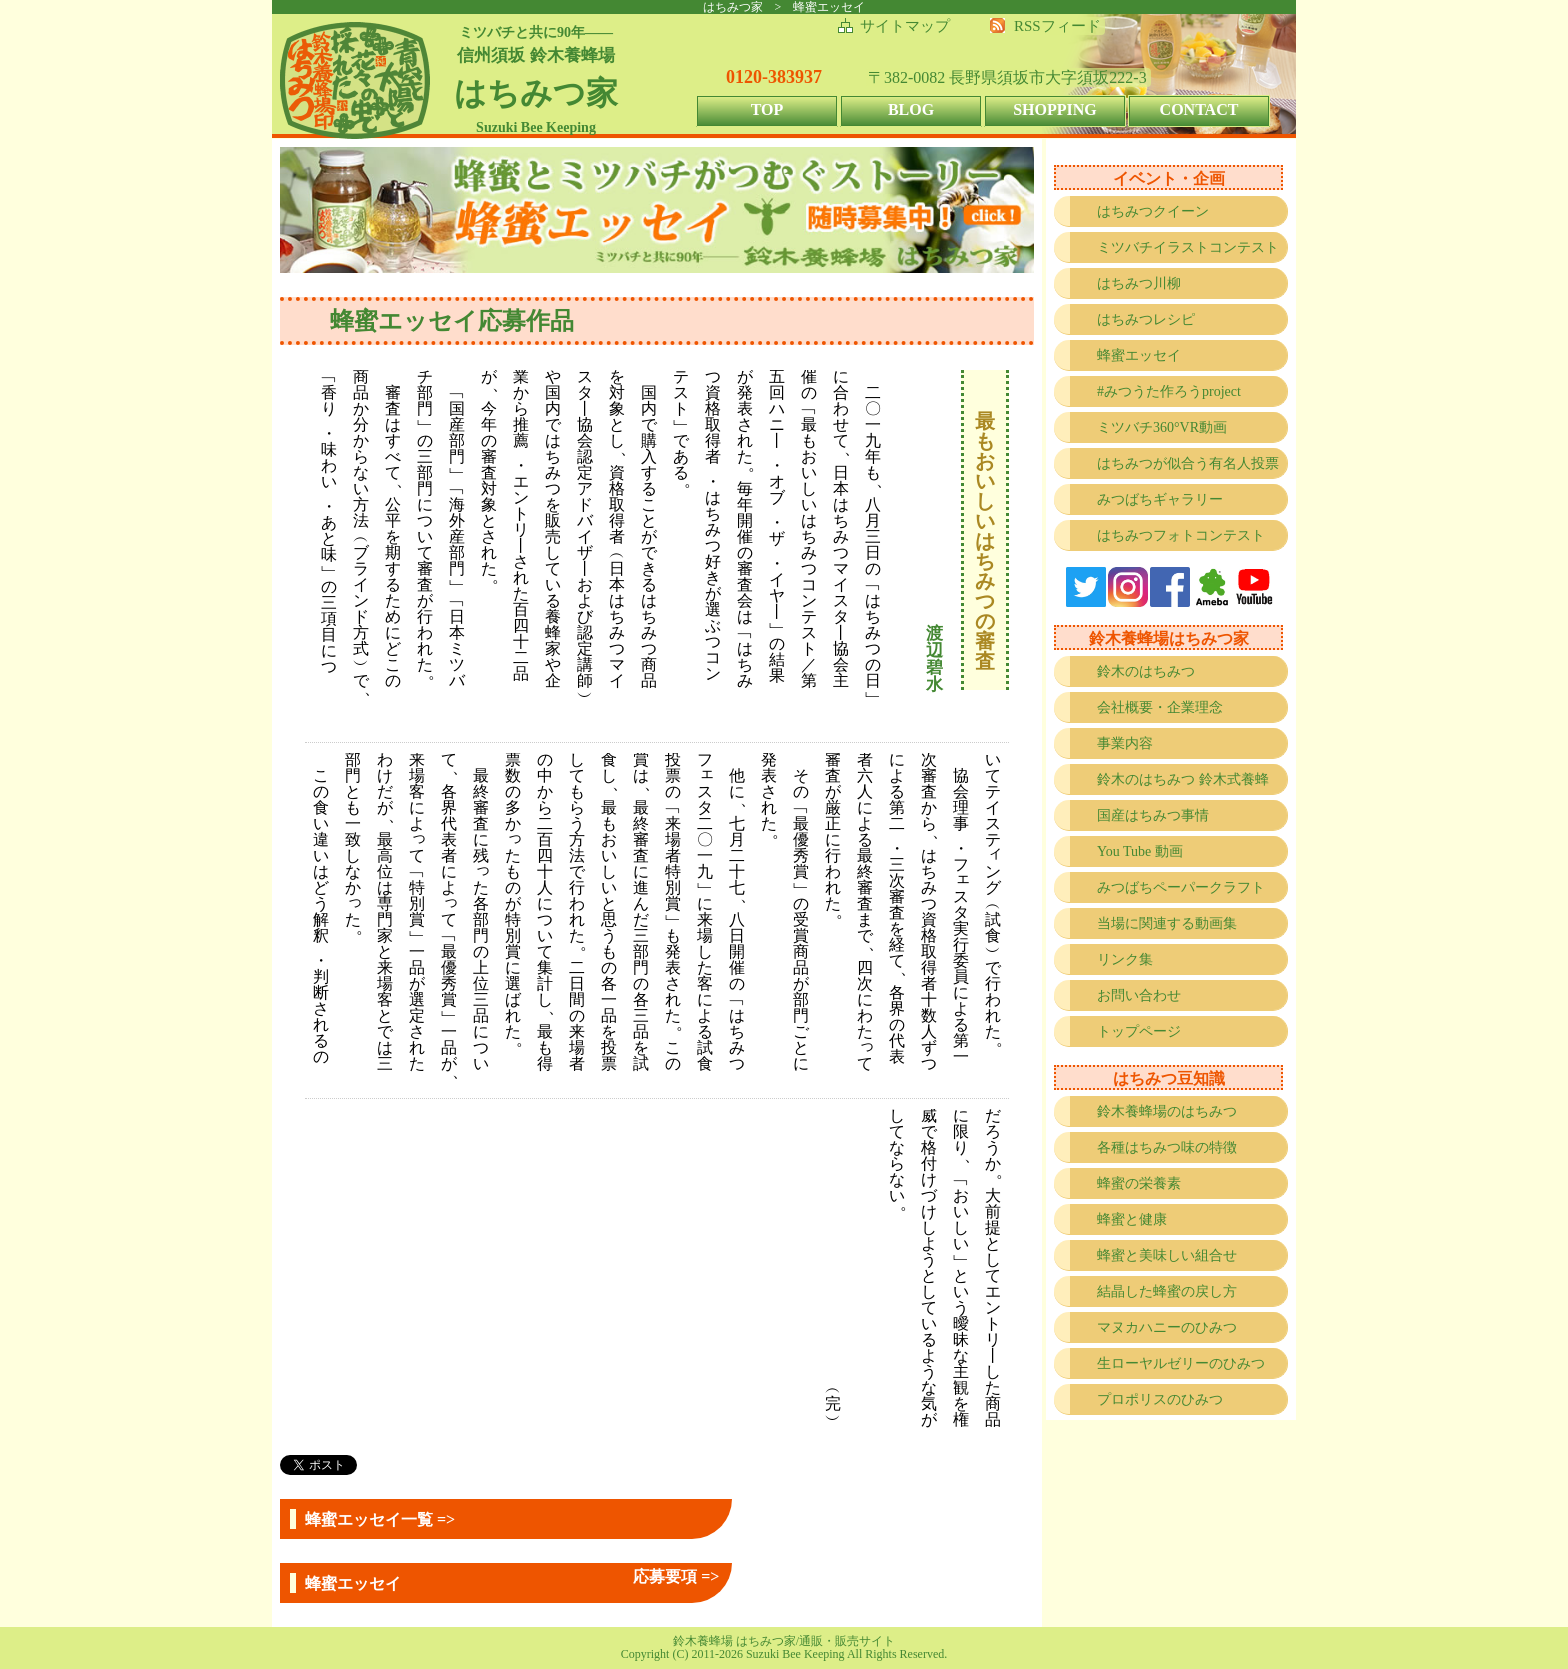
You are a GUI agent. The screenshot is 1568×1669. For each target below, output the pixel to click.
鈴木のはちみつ (1146, 671)
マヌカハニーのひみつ (1167, 1327)
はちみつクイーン (1153, 211)
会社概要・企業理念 (1160, 707)
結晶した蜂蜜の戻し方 (1167, 1291)
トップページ (1139, 1031)
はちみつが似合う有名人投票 (1188, 463)
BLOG (911, 109)
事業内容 (1125, 743)
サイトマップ (905, 26)
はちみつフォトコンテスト (1181, 535)
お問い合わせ (1139, 995)
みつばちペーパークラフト (1181, 887)
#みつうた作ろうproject (1169, 391)
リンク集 (1125, 959)
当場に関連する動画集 (1167, 923)
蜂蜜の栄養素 (1139, 1183)
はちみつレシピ (1146, 319)
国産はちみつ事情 (1153, 815)
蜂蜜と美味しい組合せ (1167, 1255)
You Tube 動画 (1140, 851)
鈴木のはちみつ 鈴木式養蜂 (1183, 779)
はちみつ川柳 (1139, 283)
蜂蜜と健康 (1132, 1219)
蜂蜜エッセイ (1139, 355)
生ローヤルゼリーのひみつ (1181, 1363)
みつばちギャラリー (1160, 499)
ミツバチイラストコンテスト (1188, 247)
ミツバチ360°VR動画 (1162, 427)
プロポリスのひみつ (1160, 1399)
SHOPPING (1055, 109)
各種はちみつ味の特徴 (1167, 1147)
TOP (767, 109)
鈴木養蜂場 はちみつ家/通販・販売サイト (784, 1641)
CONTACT (1199, 109)
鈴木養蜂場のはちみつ (1167, 1111)
